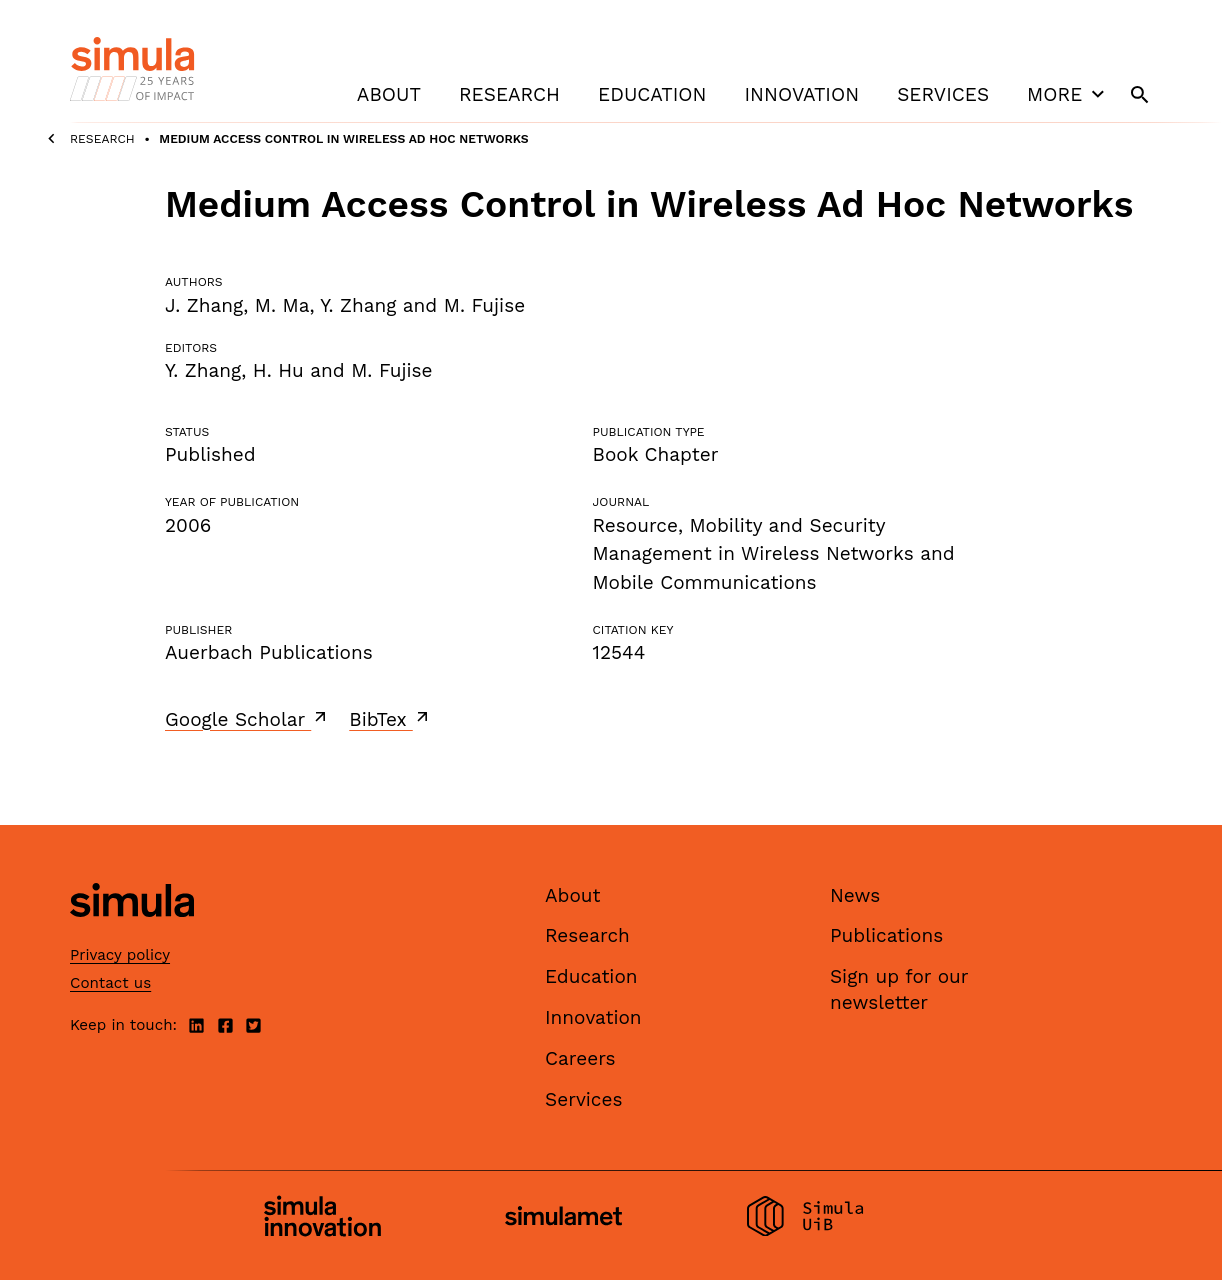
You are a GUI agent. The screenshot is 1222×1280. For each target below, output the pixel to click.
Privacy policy (120, 955)
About (389, 94)
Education (652, 94)
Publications (886, 935)
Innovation (801, 94)
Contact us (110, 983)
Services (943, 94)
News (855, 895)
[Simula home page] (132, 933)
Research (509, 94)
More (1068, 94)
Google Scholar (247, 719)
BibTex (390, 719)
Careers (580, 1058)
